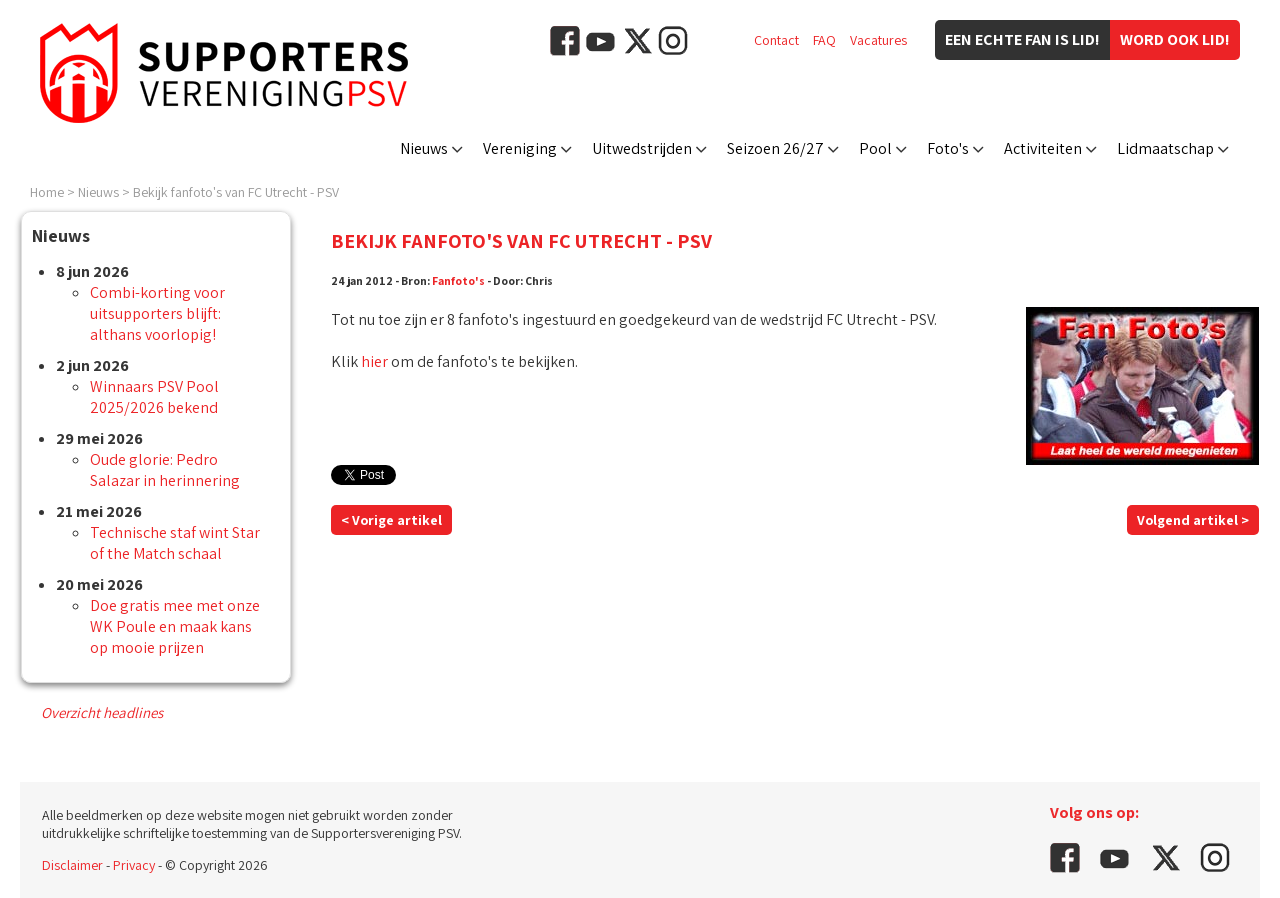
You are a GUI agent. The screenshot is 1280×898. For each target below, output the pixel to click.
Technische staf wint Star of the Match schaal (175, 543)
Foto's (948, 148)
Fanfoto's (458, 280)
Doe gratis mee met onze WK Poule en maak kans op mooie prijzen (175, 626)
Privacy (134, 865)
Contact (776, 40)
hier (374, 361)
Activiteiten (1043, 148)
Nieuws (424, 148)
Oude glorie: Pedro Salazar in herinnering (165, 470)
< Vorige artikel (391, 520)
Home (47, 192)
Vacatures (878, 40)
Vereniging (520, 148)
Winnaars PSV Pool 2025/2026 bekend (154, 397)
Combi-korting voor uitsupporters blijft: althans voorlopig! (157, 313)
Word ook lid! (1175, 39)
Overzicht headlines (102, 712)
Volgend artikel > (1193, 520)
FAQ (824, 40)
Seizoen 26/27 (775, 148)
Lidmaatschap (1165, 148)
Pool (875, 148)
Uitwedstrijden (642, 148)
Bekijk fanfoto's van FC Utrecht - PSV (236, 192)
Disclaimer (72, 865)
